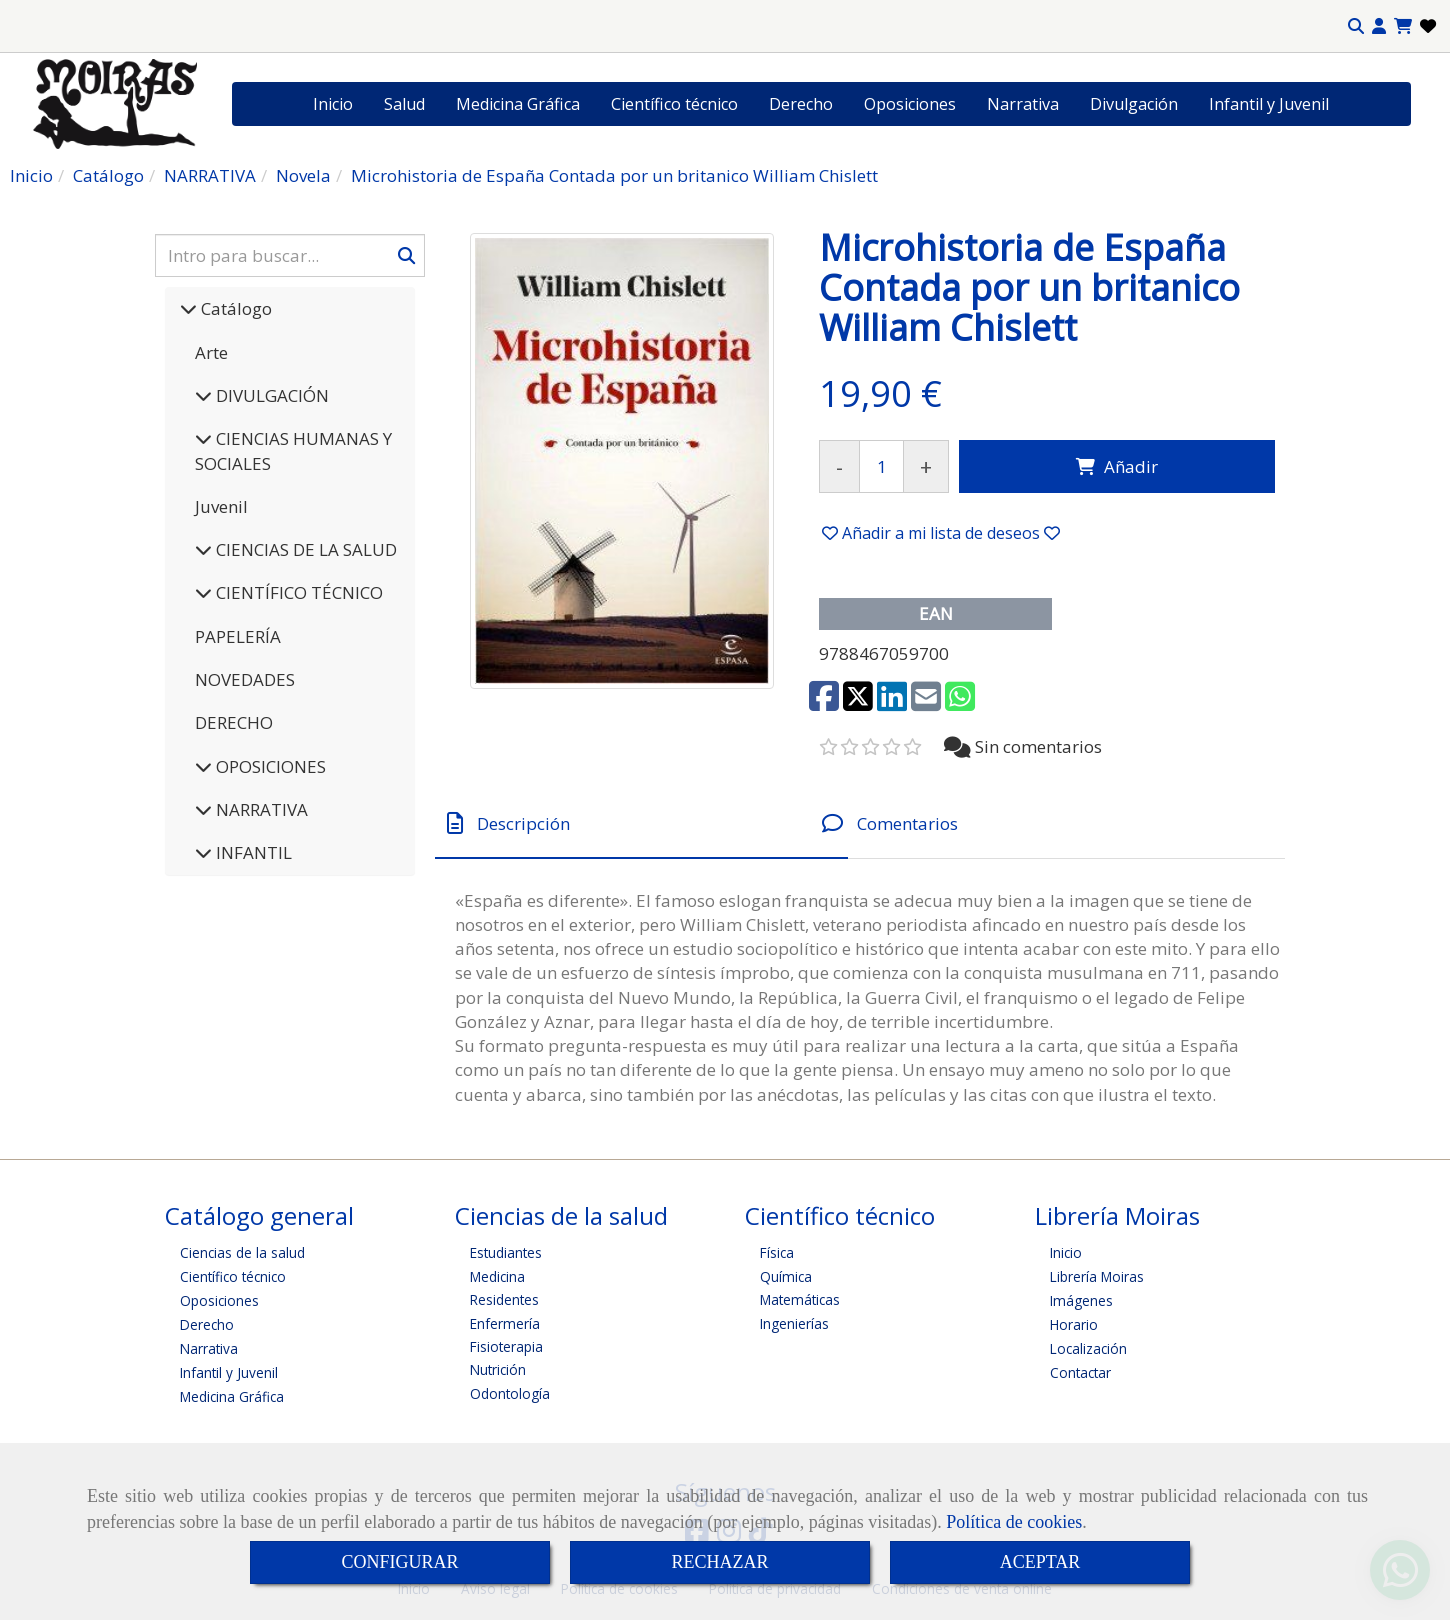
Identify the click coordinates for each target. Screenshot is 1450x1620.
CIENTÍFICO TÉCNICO (297, 592)
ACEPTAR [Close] (1040, 1562)
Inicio (333, 104)
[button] (1379, 26)
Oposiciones (910, 104)
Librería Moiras (1097, 1276)
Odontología (510, 1393)
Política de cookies (1014, 1522)
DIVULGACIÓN (270, 395)
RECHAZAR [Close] (719, 1562)
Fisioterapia (506, 1346)
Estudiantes (506, 1252)
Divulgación (1134, 104)
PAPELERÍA (238, 636)
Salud (404, 104)
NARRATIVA (260, 809)
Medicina (497, 1276)
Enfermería (505, 1323)
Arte (211, 352)
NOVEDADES (245, 679)
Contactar (1080, 1372)
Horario (1074, 1324)
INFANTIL (252, 852)
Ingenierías (794, 1323)
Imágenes (1081, 1300)
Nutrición (498, 1369)
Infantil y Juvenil (1269, 104)
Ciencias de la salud (242, 1252)
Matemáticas (800, 1299)
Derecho (801, 104)
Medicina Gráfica (518, 104)
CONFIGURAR (399, 1562)
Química (786, 1276)
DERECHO (234, 722)
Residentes (504, 1299)
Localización (1088, 1348)
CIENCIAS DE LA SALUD (304, 549)
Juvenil (221, 506)
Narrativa (1023, 104)
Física (777, 1252)
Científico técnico (674, 104)
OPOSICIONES (269, 766)
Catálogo (234, 308)
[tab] (641, 823)
